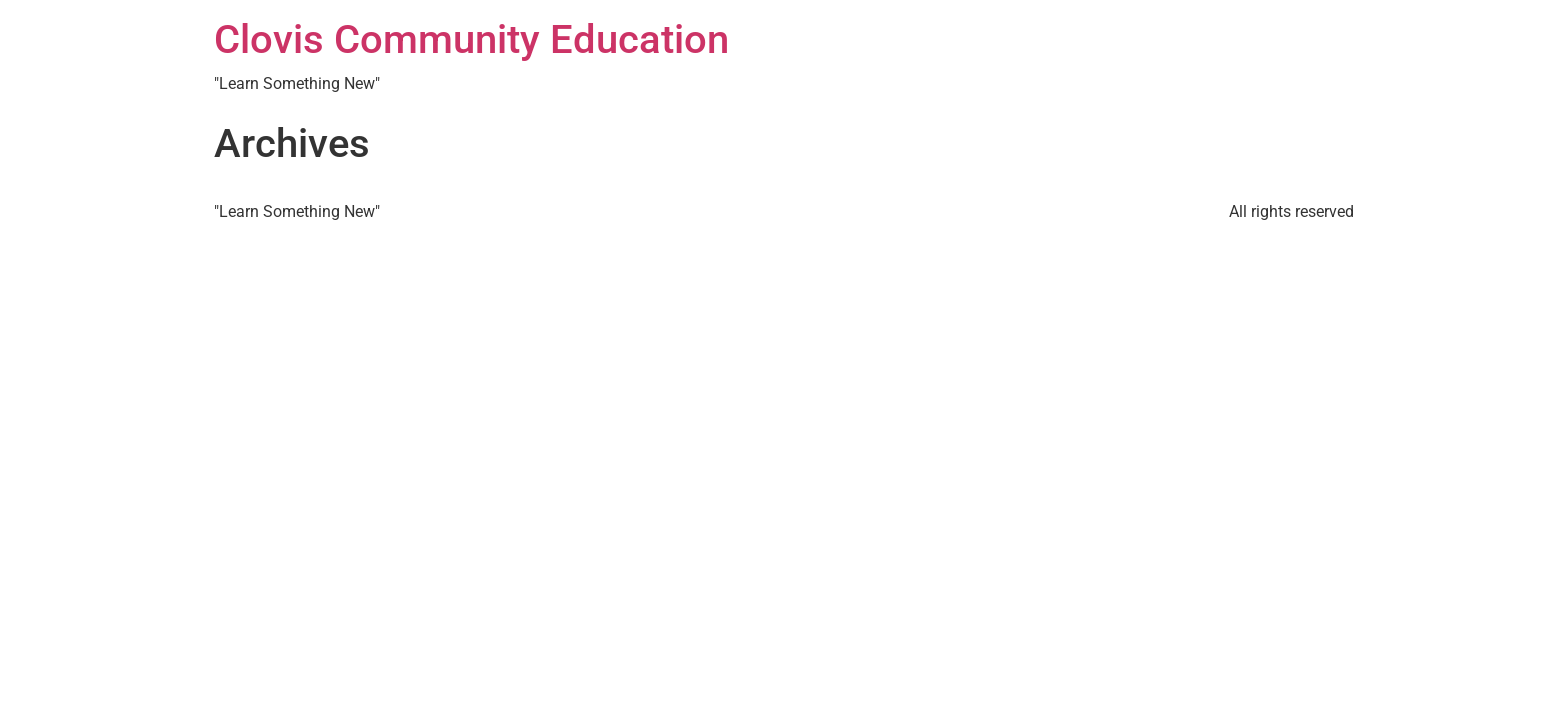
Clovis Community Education (471, 39)
